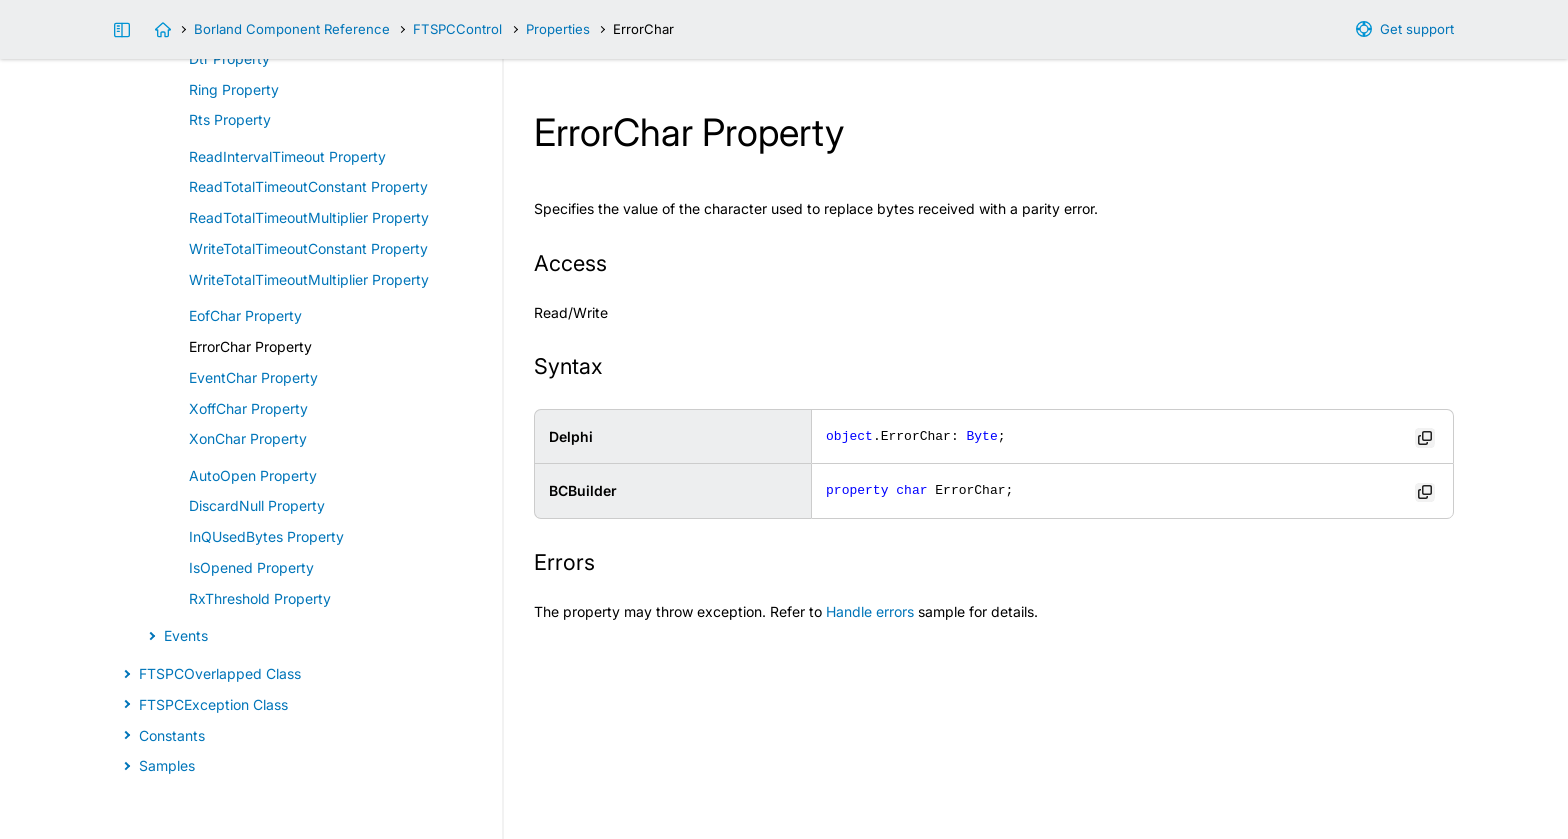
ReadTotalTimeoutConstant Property (308, 186)
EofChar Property (245, 315)
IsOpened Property (251, 567)
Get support (1417, 29)
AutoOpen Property (253, 475)
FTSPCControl (457, 29)
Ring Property (234, 89)
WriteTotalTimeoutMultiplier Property (309, 279)
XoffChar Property (248, 408)
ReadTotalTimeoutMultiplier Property (309, 217)
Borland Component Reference (292, 29)
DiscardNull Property (257, 505)
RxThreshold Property (260, 598)
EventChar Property (253, 377)
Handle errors (870, 611)
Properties (558, 29)
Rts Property (230, 119)
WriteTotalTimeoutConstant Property (308, 248)
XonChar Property (248, 438)
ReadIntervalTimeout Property (287, 156)
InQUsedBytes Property (266, 536)
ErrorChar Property (250, 346)
